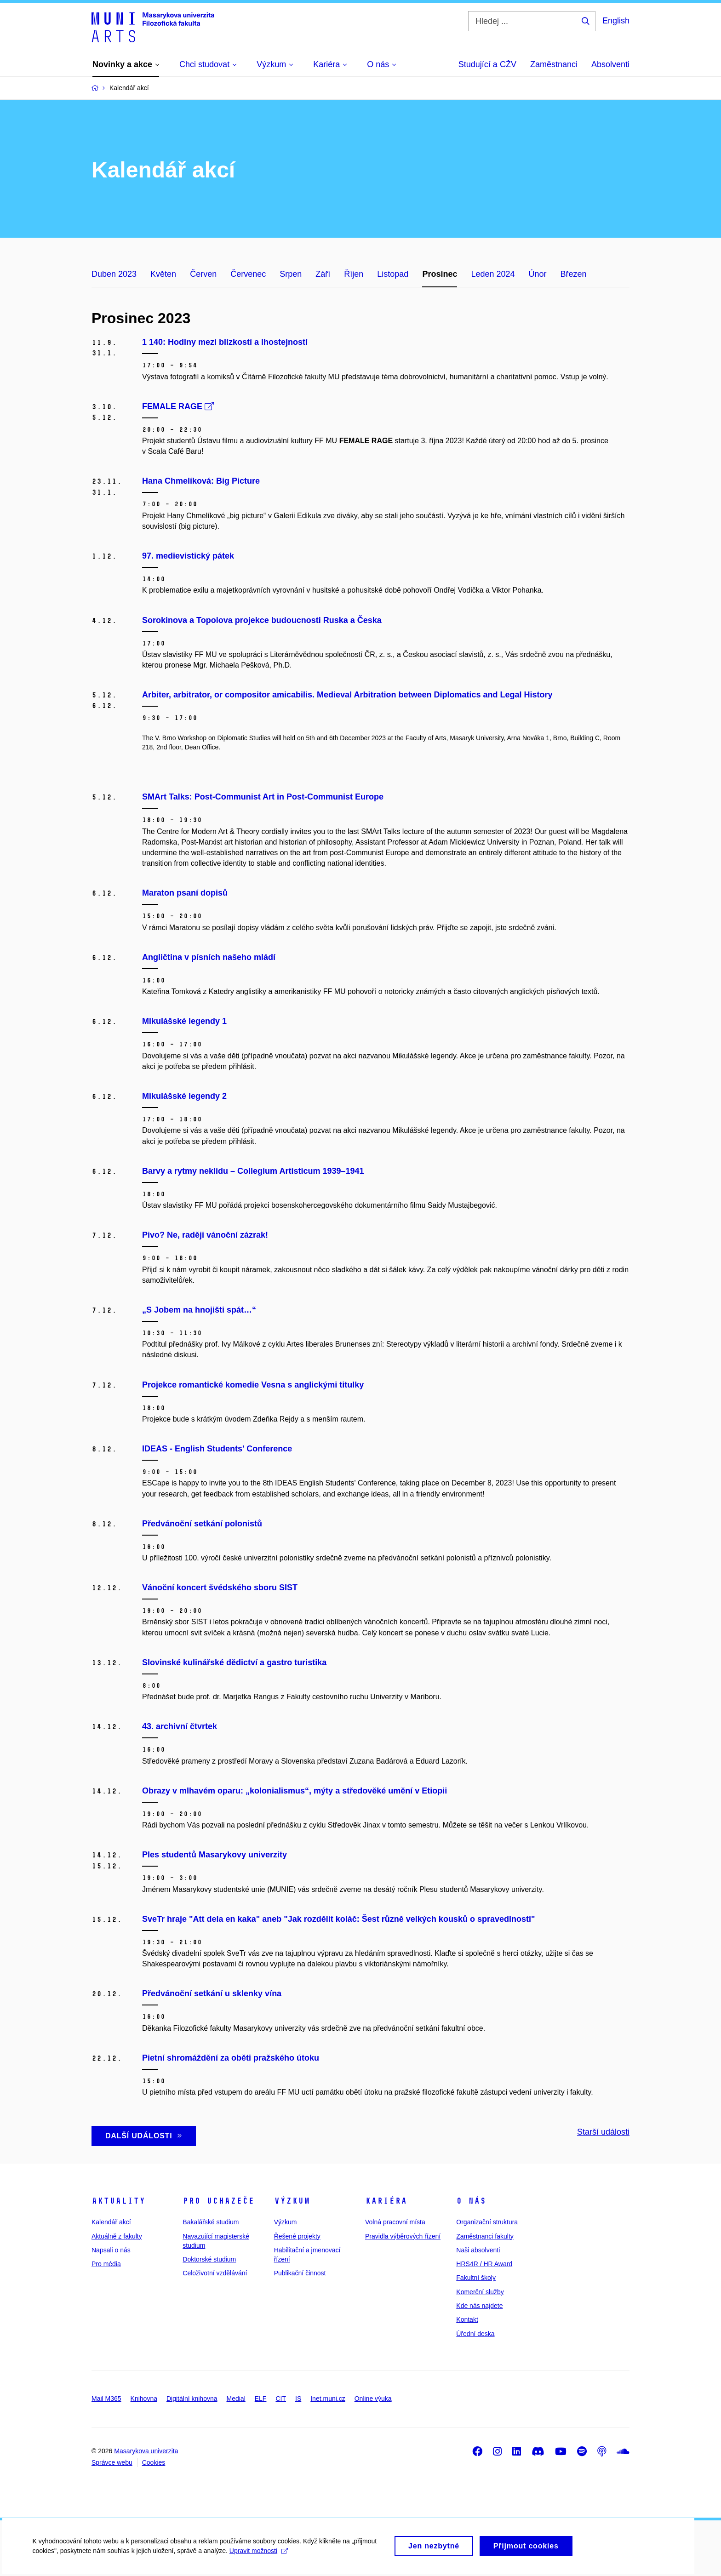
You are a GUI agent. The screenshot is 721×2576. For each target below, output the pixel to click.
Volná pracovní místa (395, 2222)
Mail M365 (106, 2398)
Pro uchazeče (218, 2201)
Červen (203, 274)
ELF (261, 2398)
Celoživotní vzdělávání (215, 2273)
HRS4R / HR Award (484, 2264)
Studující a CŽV (487, 64)
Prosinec (439, 274)
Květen (163, 274)
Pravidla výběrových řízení (403, 2236)
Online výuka (373, 2398)
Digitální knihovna (191, 2398)
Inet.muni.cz (327, 2398)
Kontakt (467, 2319)
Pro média (106, 2264)
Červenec (248, 274)
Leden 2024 (493, 274)
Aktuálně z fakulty (117, 2236)
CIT (280, 2398)
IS (298, 2398)
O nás (471, 2201)
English (615, 20)
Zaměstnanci (554, 64)
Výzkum (292, 2201)
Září (322, 274)
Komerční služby (480, 2292)
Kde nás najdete (479, 2305)
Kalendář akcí (111, 2222)
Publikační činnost (300, 2273)
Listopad (392, 274)
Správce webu (112, 2462)
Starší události (603, 2131)
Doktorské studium (209, 2259)
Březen (574, 274)
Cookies (154, 2462)
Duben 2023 (114, 274)
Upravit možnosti (258, 2555)
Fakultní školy (476, 2277)
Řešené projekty (297, 2236)
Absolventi (610, 64)
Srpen (291, 274)
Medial (236, 2398)
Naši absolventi (478, 2250)
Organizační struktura (487, 2222)
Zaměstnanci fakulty (485, 2236)
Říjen (353, 274)
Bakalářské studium (211, 2222)
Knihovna (144, 2398)
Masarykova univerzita (146, 2451)
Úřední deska (475, 2333)
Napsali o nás (111, 2250)
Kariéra (386, 2201)
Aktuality (118, 2201)
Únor (538, 274)
